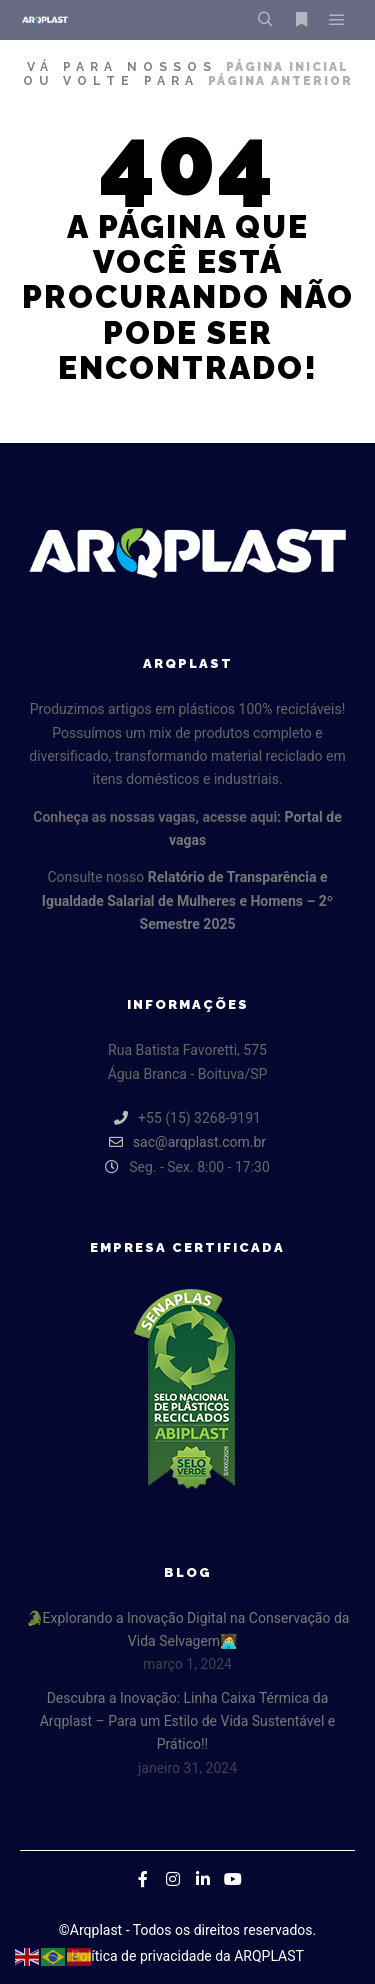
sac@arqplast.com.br (187, 1142)
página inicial (287, 67)
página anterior (280, 81)
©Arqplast (90, 1930)
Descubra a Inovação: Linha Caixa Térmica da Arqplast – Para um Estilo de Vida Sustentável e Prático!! (188, 1721)
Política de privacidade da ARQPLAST (187, 1956)
